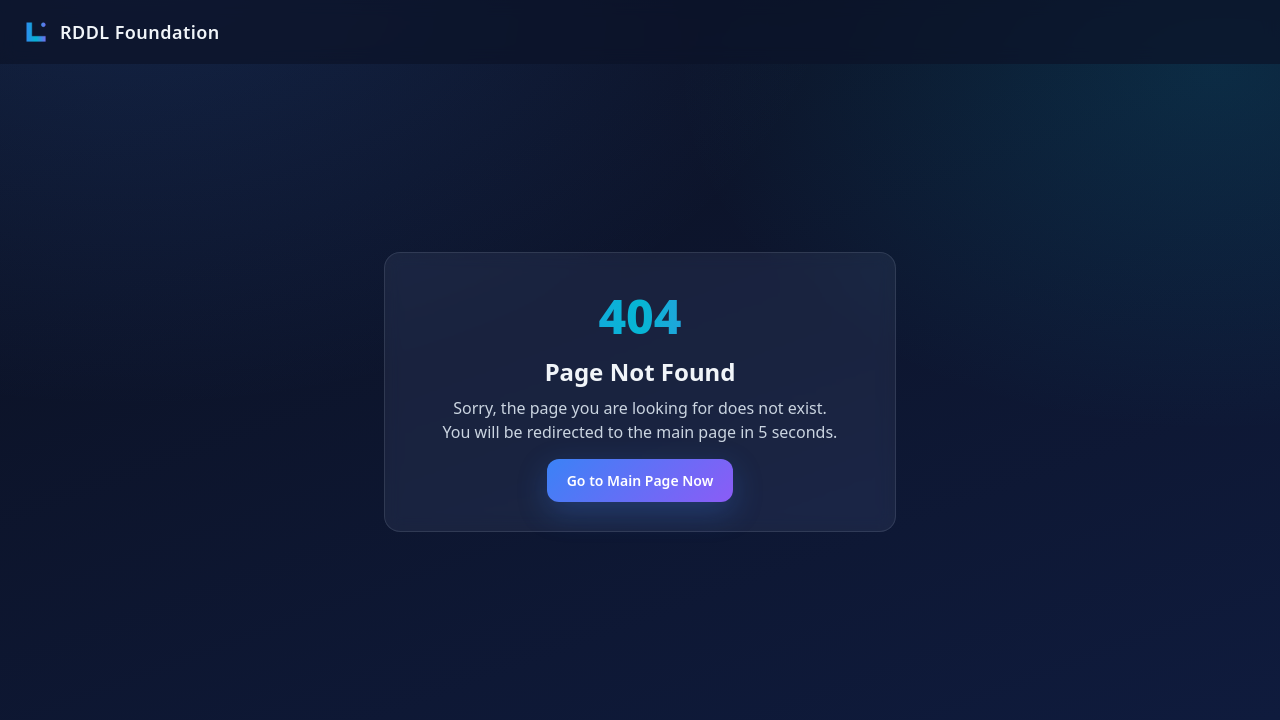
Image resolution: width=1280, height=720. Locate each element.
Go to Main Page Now (640, 480)
